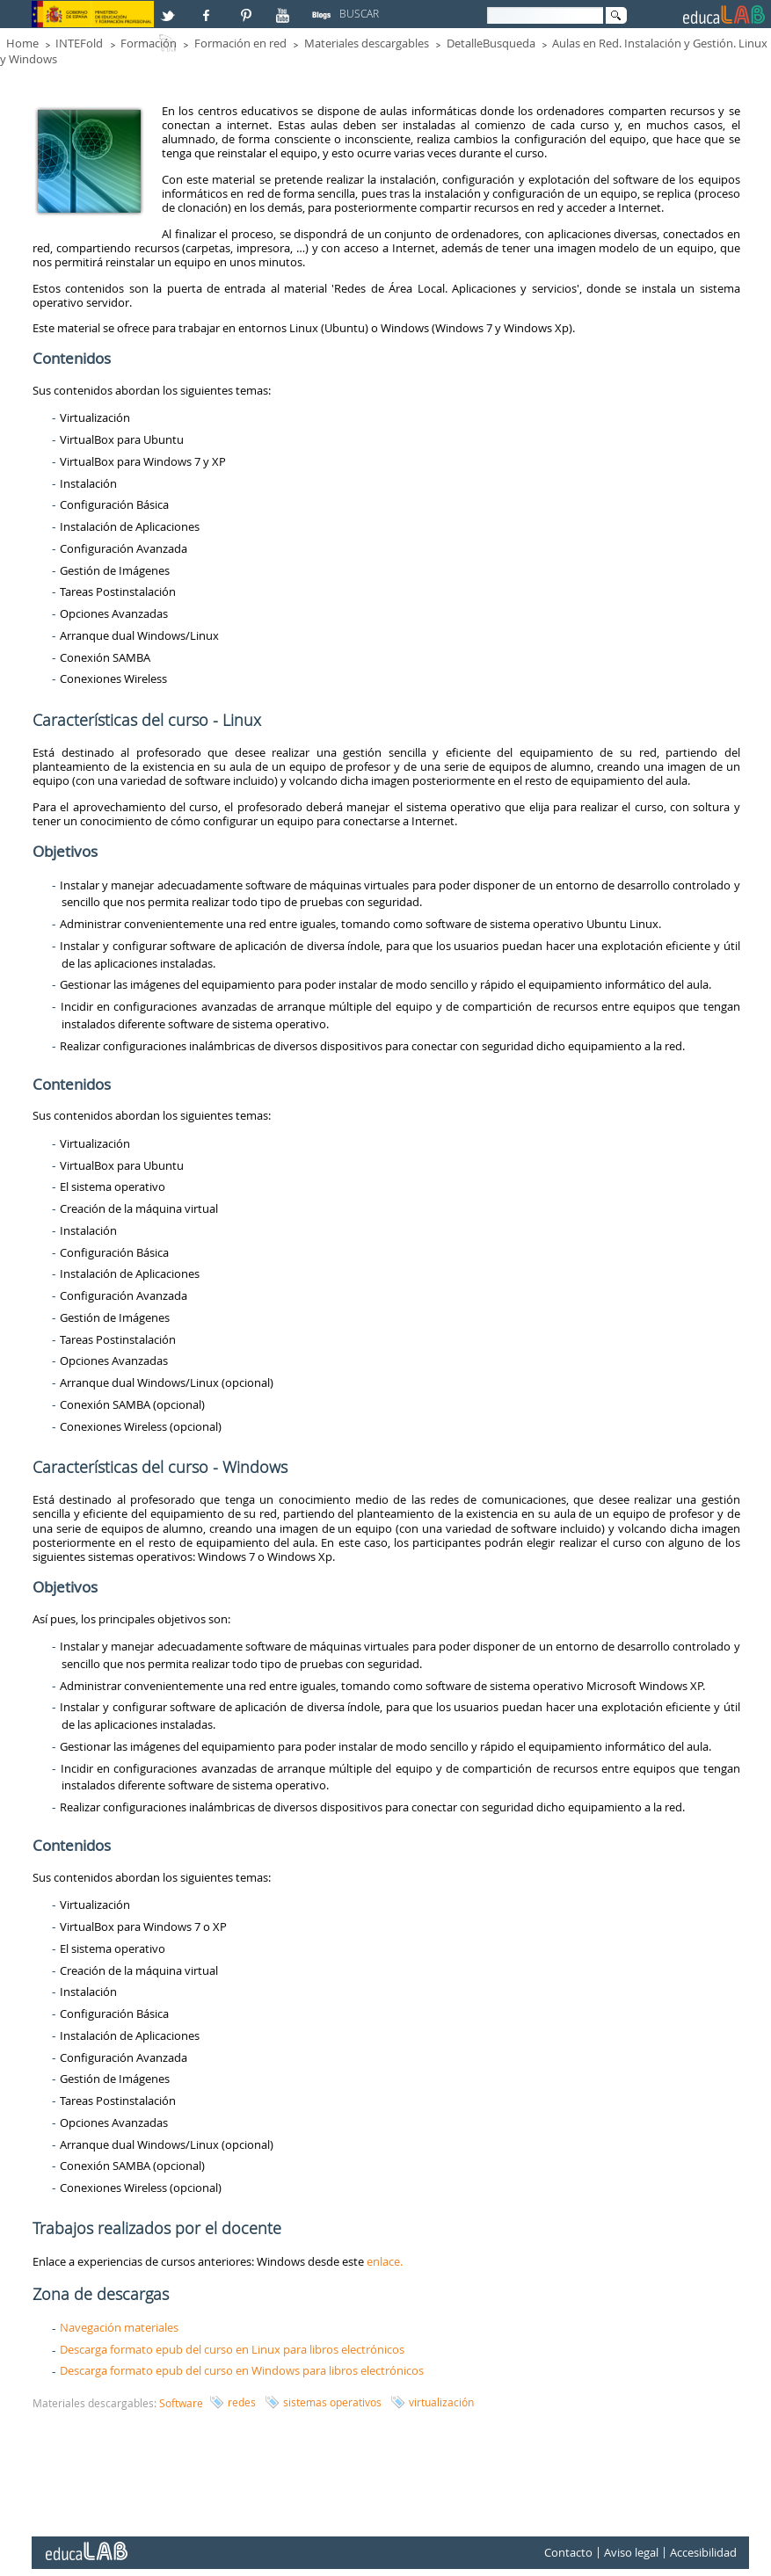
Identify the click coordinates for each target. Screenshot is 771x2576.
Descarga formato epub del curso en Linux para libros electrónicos (232, 2349)
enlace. (385, 2261)
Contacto (568, 2553)
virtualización (441, 2402)
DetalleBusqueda (491, 43)
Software (181, 2403)
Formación (148, 43)
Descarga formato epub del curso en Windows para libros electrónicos (242, 2370)
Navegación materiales (119, 2327)
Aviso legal (631, 2553)
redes (242, 2402)
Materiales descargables (366, 43)
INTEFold (79, 43)
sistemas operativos (332, 2402)
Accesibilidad (703, 2553)
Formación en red (240, 43)
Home (22, 43)
